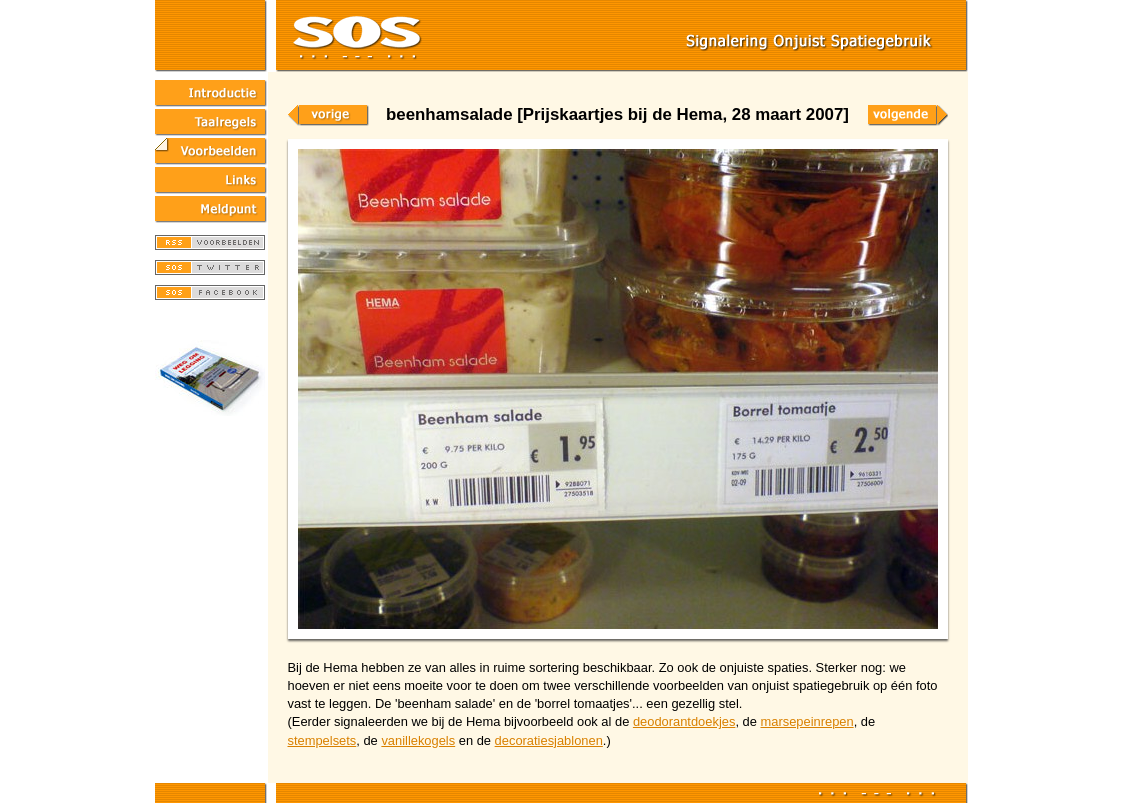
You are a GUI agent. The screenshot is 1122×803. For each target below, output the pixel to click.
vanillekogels (418, 740)
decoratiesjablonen (549, 740)
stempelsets (322, 740)
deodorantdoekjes (684, 721)
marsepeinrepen (806, 721)
